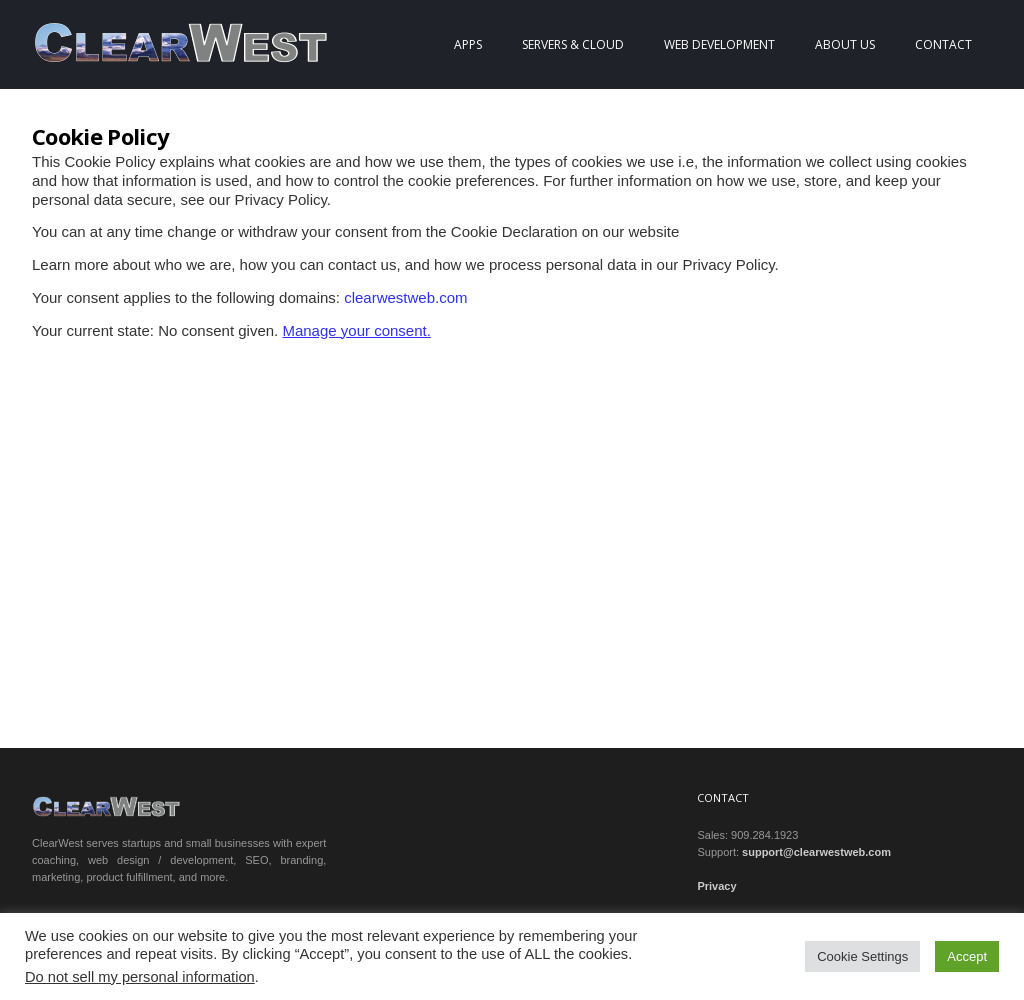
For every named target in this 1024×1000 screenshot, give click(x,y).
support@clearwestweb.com (816, 852)
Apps (468, 44)
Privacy (716, 886)
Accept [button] (967, 956)
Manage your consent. (356, 330)
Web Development (719, 44)
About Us (845, 44)
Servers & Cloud (573, 44)
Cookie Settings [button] (862, 956)
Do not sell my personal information (140, 977)
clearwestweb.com (405, 297)
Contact (943, 44)
